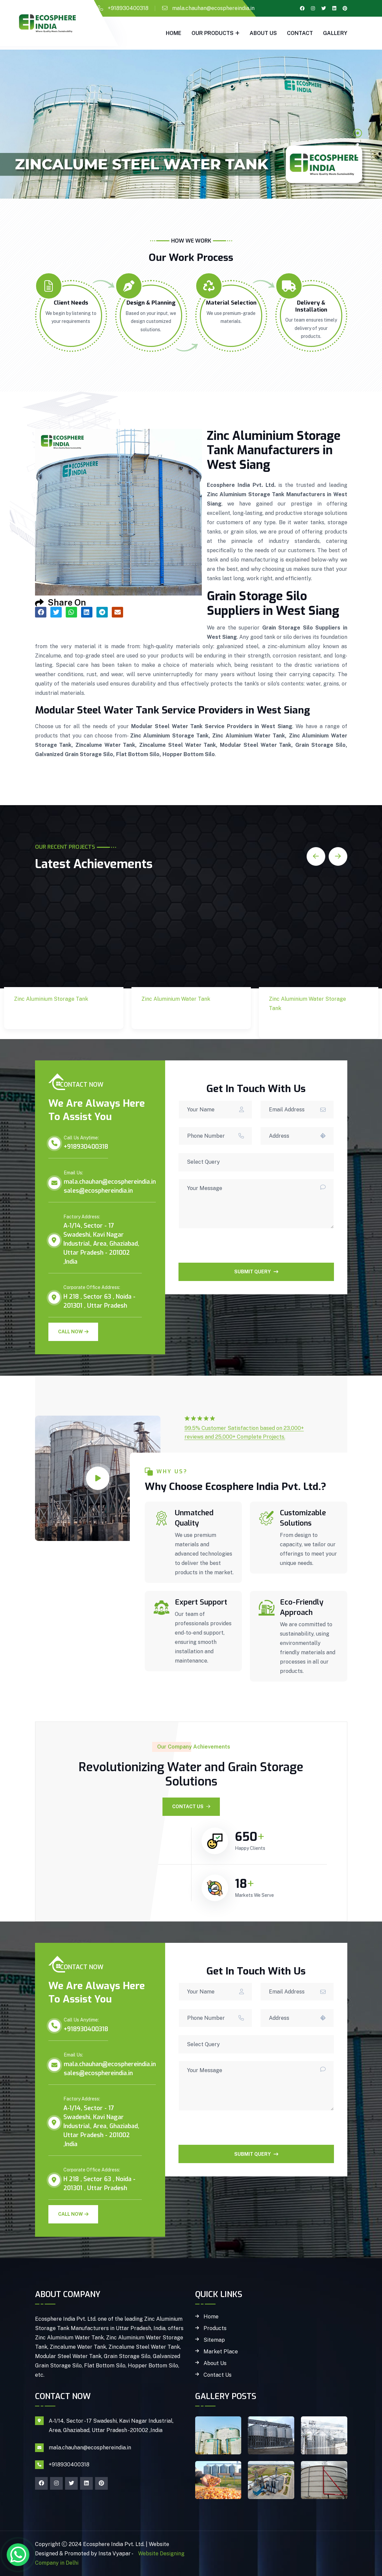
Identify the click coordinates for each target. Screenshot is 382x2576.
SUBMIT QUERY (256, 1271)
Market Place (221, 2352)
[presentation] (229, 1250)
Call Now (73, 1331)
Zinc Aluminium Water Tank (180, 1014)
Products (215, 2328)
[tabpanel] (191, 124)
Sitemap (214, 2340)
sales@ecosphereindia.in (98, 1191)
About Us (263, 33)
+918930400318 (128, 8)
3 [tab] (357, 155)
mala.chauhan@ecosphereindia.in (213, 8)
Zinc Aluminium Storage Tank (41, 1014)
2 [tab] (357, 144)
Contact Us (191, 1806)
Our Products (213, 33)
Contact (300, 33)
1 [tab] (357, 133)
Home (173, 33)
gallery (335, 33)
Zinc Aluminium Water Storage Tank (307, 1024)
